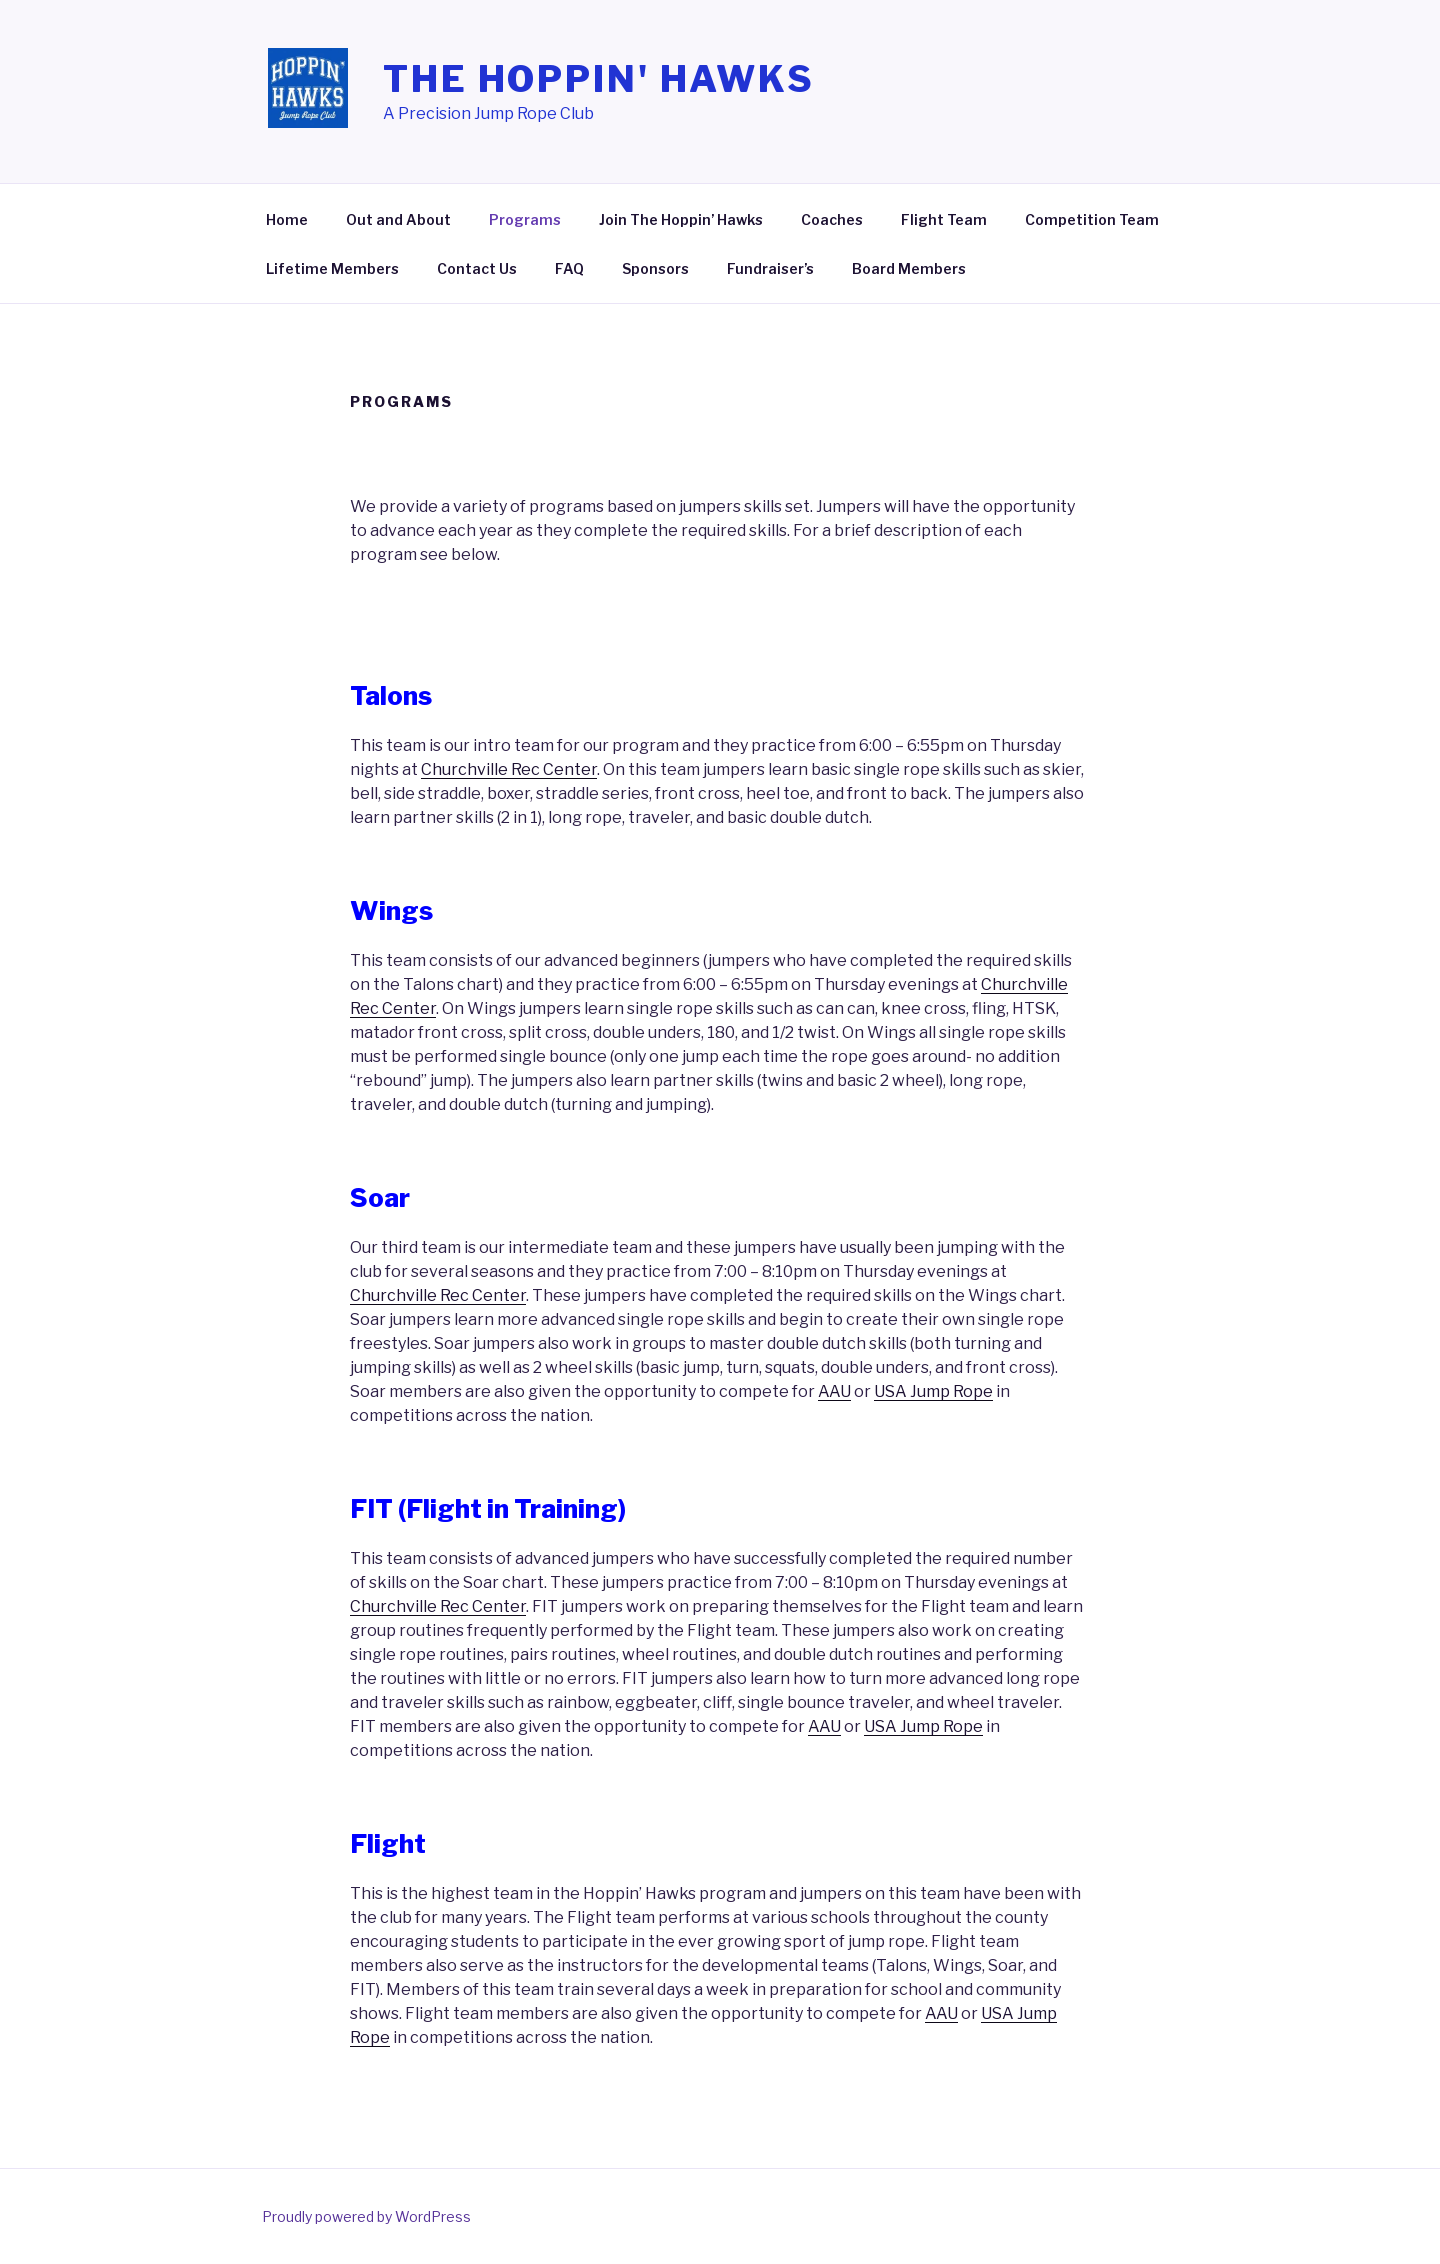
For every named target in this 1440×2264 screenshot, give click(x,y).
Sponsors (655, 268)
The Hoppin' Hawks (599, 79)
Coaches (832, 219)
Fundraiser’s (770, 268)
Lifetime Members (332, 268)
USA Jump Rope (933, 1391)
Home (287, 219)
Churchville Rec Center (509, 769)
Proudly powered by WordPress (366, 2216)
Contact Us (477, 268)
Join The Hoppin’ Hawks (681, 219)
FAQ (569, 268)
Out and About (398, 219)
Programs (525, 219)
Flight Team (944, 219)
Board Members (909, 268)
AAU (834, 1391)
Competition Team (1092, 219)
